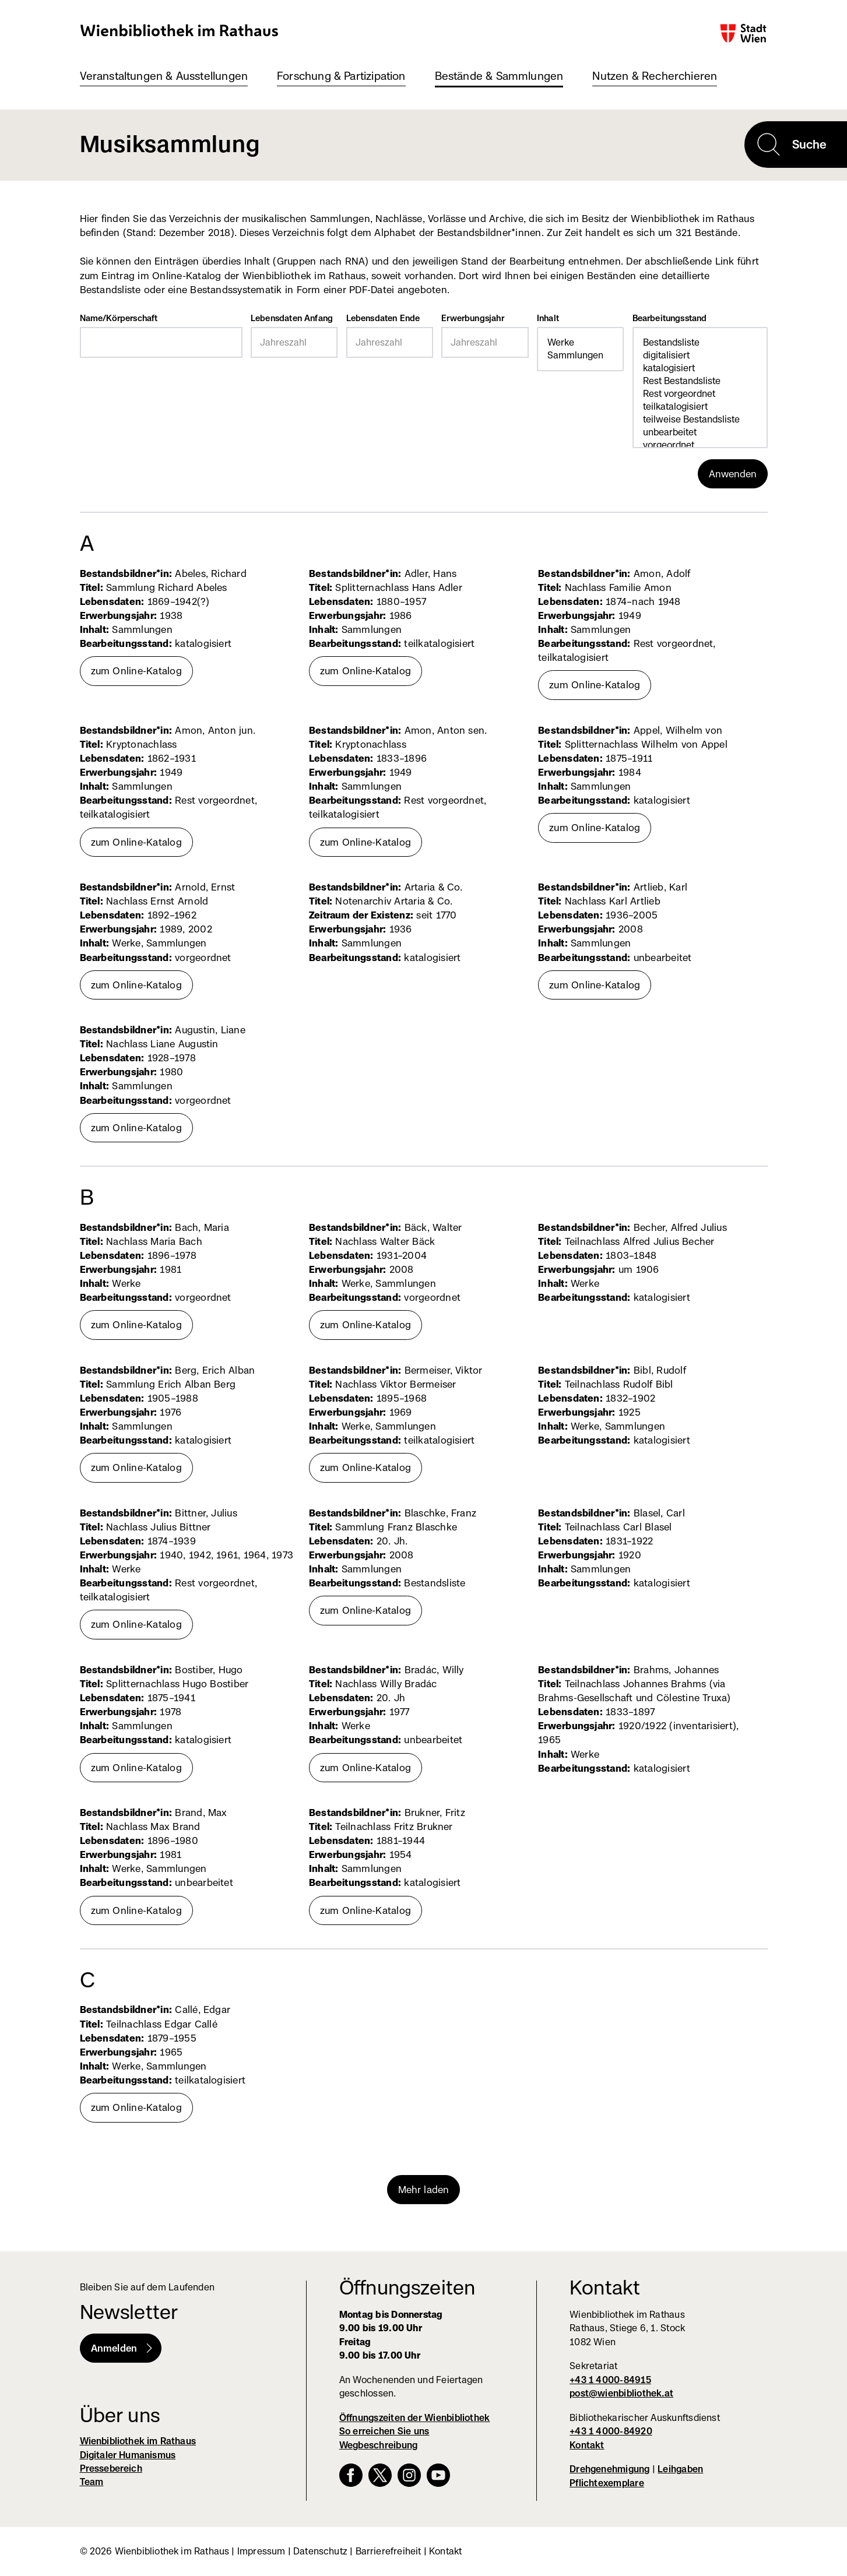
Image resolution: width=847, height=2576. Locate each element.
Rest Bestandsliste (700, 381)
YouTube (438, 2475)
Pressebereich (111, 2468)
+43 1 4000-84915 (610, 2380)
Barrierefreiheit (388, 2551)
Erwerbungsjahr (472, 317)
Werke (580, 342)
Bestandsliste (700, 342)
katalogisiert (700, 368)
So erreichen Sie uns (384, 2431)
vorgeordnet (700, 445)
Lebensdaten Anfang (292, 317)
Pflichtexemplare (607, 2483)
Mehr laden (423, 2189)
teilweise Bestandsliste (700, 419)
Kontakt (587, 2445)
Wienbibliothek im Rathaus (179, 30)
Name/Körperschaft (119, 317)
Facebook (351, 2475)
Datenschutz (320, 2551)
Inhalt (548, 317)
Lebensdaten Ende (383, 317)
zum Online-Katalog (136, 670)
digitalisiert (700, 355)
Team (92, 2482)
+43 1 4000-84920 (611, 2431)
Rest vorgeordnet (700, 394)
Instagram (409, 2475)
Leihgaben (680, 2469)
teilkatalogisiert (700, 406)
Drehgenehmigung (609, 2469)
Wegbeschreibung (378, 2445)
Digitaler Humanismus (128, 2455)
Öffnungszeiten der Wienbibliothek (414, 2418)
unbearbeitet (700, 432)
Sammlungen (580, 355)
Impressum (261, 2551)
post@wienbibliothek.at (621, 2393)
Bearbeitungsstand (669, 317)
